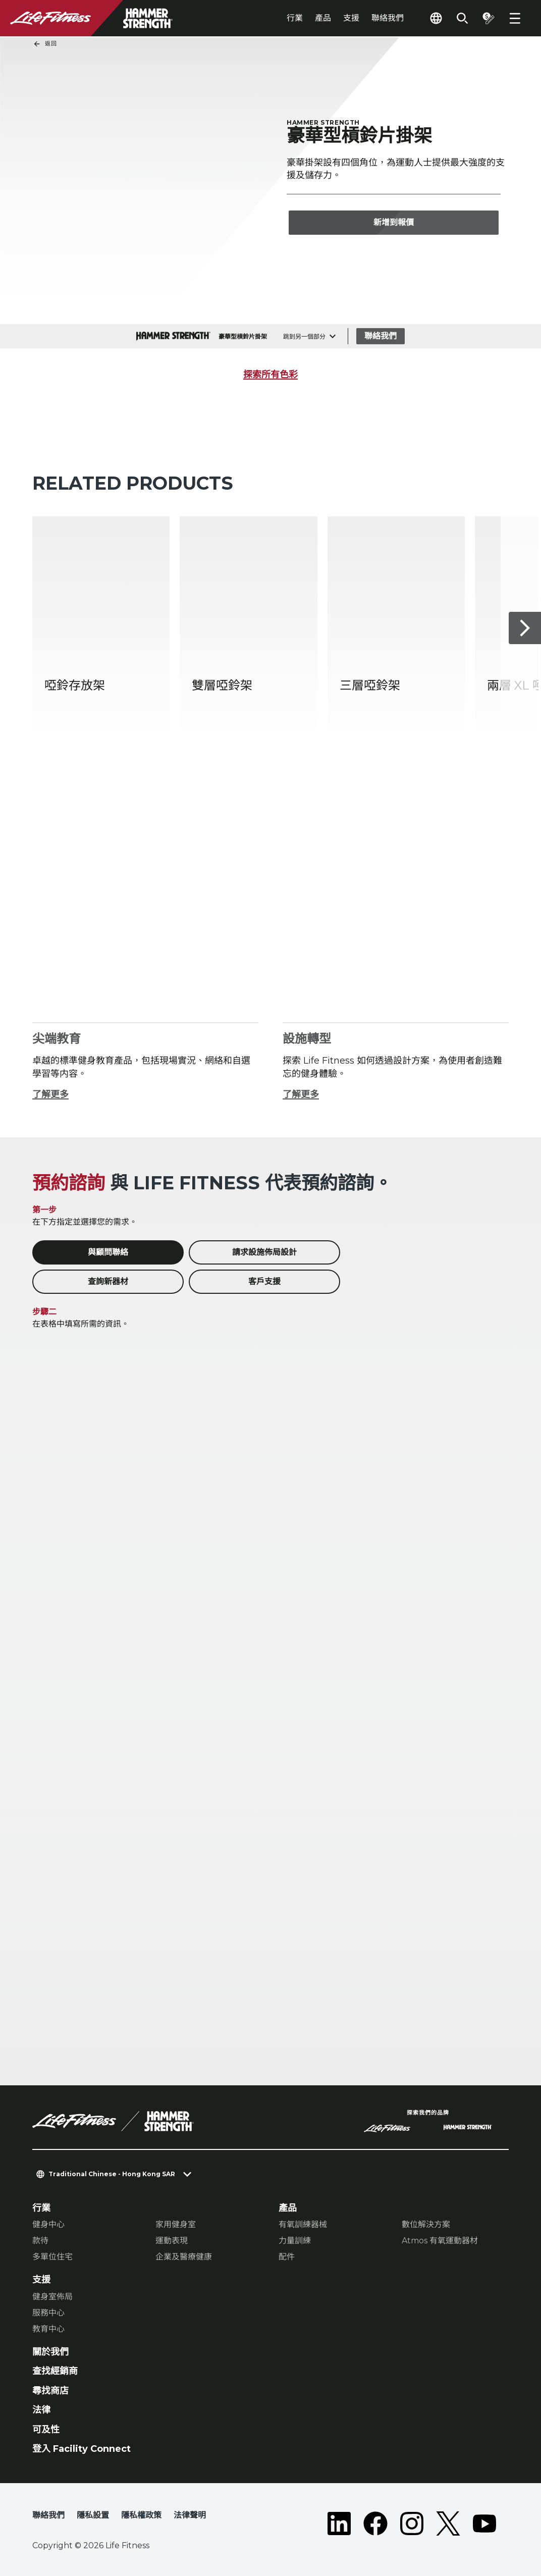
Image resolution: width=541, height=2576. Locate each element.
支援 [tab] (351, 18)
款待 (40, 2240)
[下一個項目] (525, 628)
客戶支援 (264, 1281)
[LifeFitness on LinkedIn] (339, 2523)
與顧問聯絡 (108, 1252)
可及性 (46, 2429)
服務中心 (48, 2313)
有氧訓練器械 (303, 2224)
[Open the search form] (462, 18)
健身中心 (48, 2224)
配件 (287, 2257)
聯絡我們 (387, 18)
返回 (45, 44)
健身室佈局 (52, 2296)
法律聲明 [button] (190, 2515)
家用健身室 (175, 2224)
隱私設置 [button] (93, 2515)
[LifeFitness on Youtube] (484, 2523)
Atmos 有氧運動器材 (440, 2240)
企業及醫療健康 (183, 2257)
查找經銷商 (55, 2371)
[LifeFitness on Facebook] (375, 2523)
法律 (41, 2409)
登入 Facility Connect (81, 2448)
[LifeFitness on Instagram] (412, 2523)
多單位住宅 (52, 2257)
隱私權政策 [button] (141, 2515)
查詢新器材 (108, 1281)
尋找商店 (50, 2390)
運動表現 (171, 2240)
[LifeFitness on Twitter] (448, 2523)
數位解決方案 (426, 2224)
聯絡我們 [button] (48, 2515)
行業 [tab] (295, 18)
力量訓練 (295, 2240)
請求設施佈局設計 (264, 1252)
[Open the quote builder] (488, 18)
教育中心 (48, 2329)
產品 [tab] (323, 18)
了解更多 (50, 1094)
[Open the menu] (515, 18)
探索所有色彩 (270, 374)
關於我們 (50, 2351)
